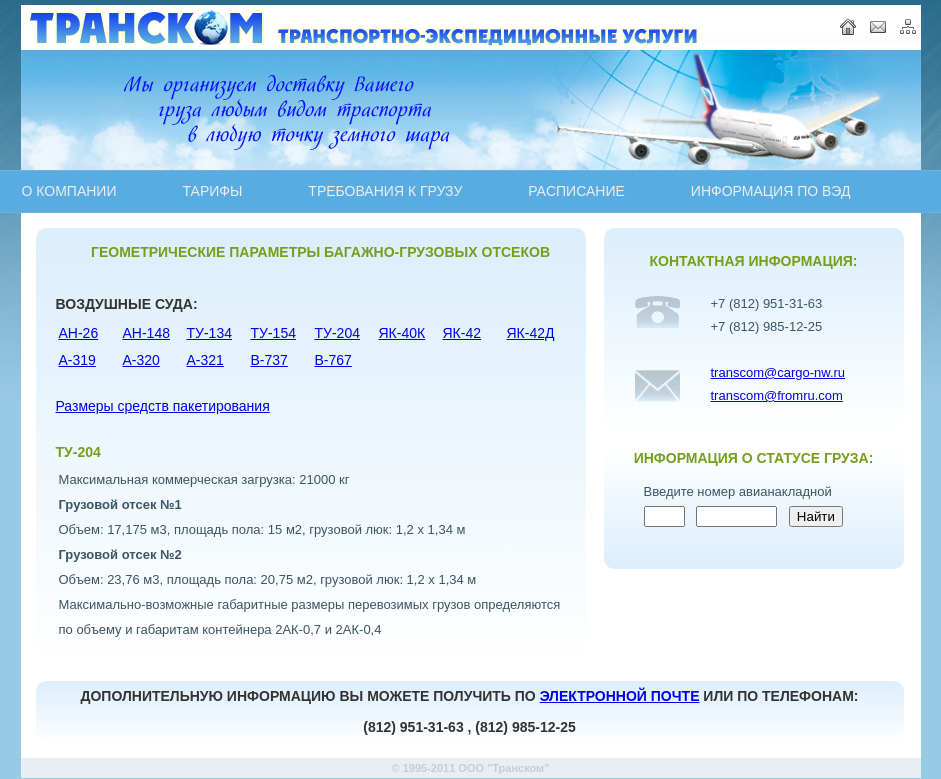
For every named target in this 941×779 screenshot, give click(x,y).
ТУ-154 (273, 333)
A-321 (205, 360)
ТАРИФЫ (212, 191)
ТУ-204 (337, 333)
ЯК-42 (462, 333)
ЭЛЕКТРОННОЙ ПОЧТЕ (620, 696)
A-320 (141, 360)
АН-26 (79, 333)
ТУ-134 (209, 333)
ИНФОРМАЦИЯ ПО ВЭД (771, 191)
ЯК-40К (402, 333)
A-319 (77, 360)
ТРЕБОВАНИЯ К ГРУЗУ (385, 191)
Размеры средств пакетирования (163, 406)
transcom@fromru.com (777, 395)
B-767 (333, 360)
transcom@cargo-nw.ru (778, 372)
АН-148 (146, 333)
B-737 (269, 360)
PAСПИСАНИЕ (576, 191)
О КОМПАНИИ (69, 191)
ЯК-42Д (531, 333)
